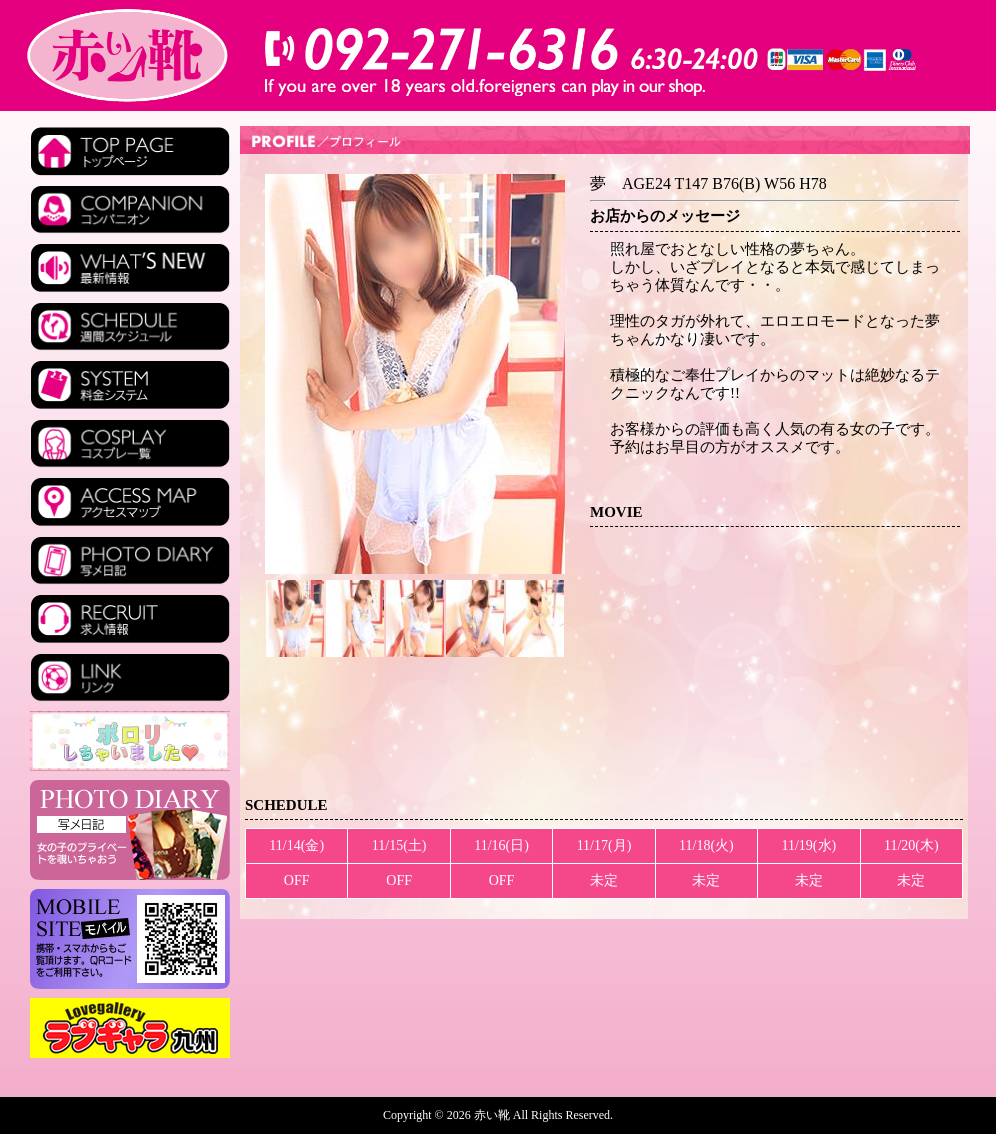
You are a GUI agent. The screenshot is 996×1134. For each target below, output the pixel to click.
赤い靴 (493, 1115)
